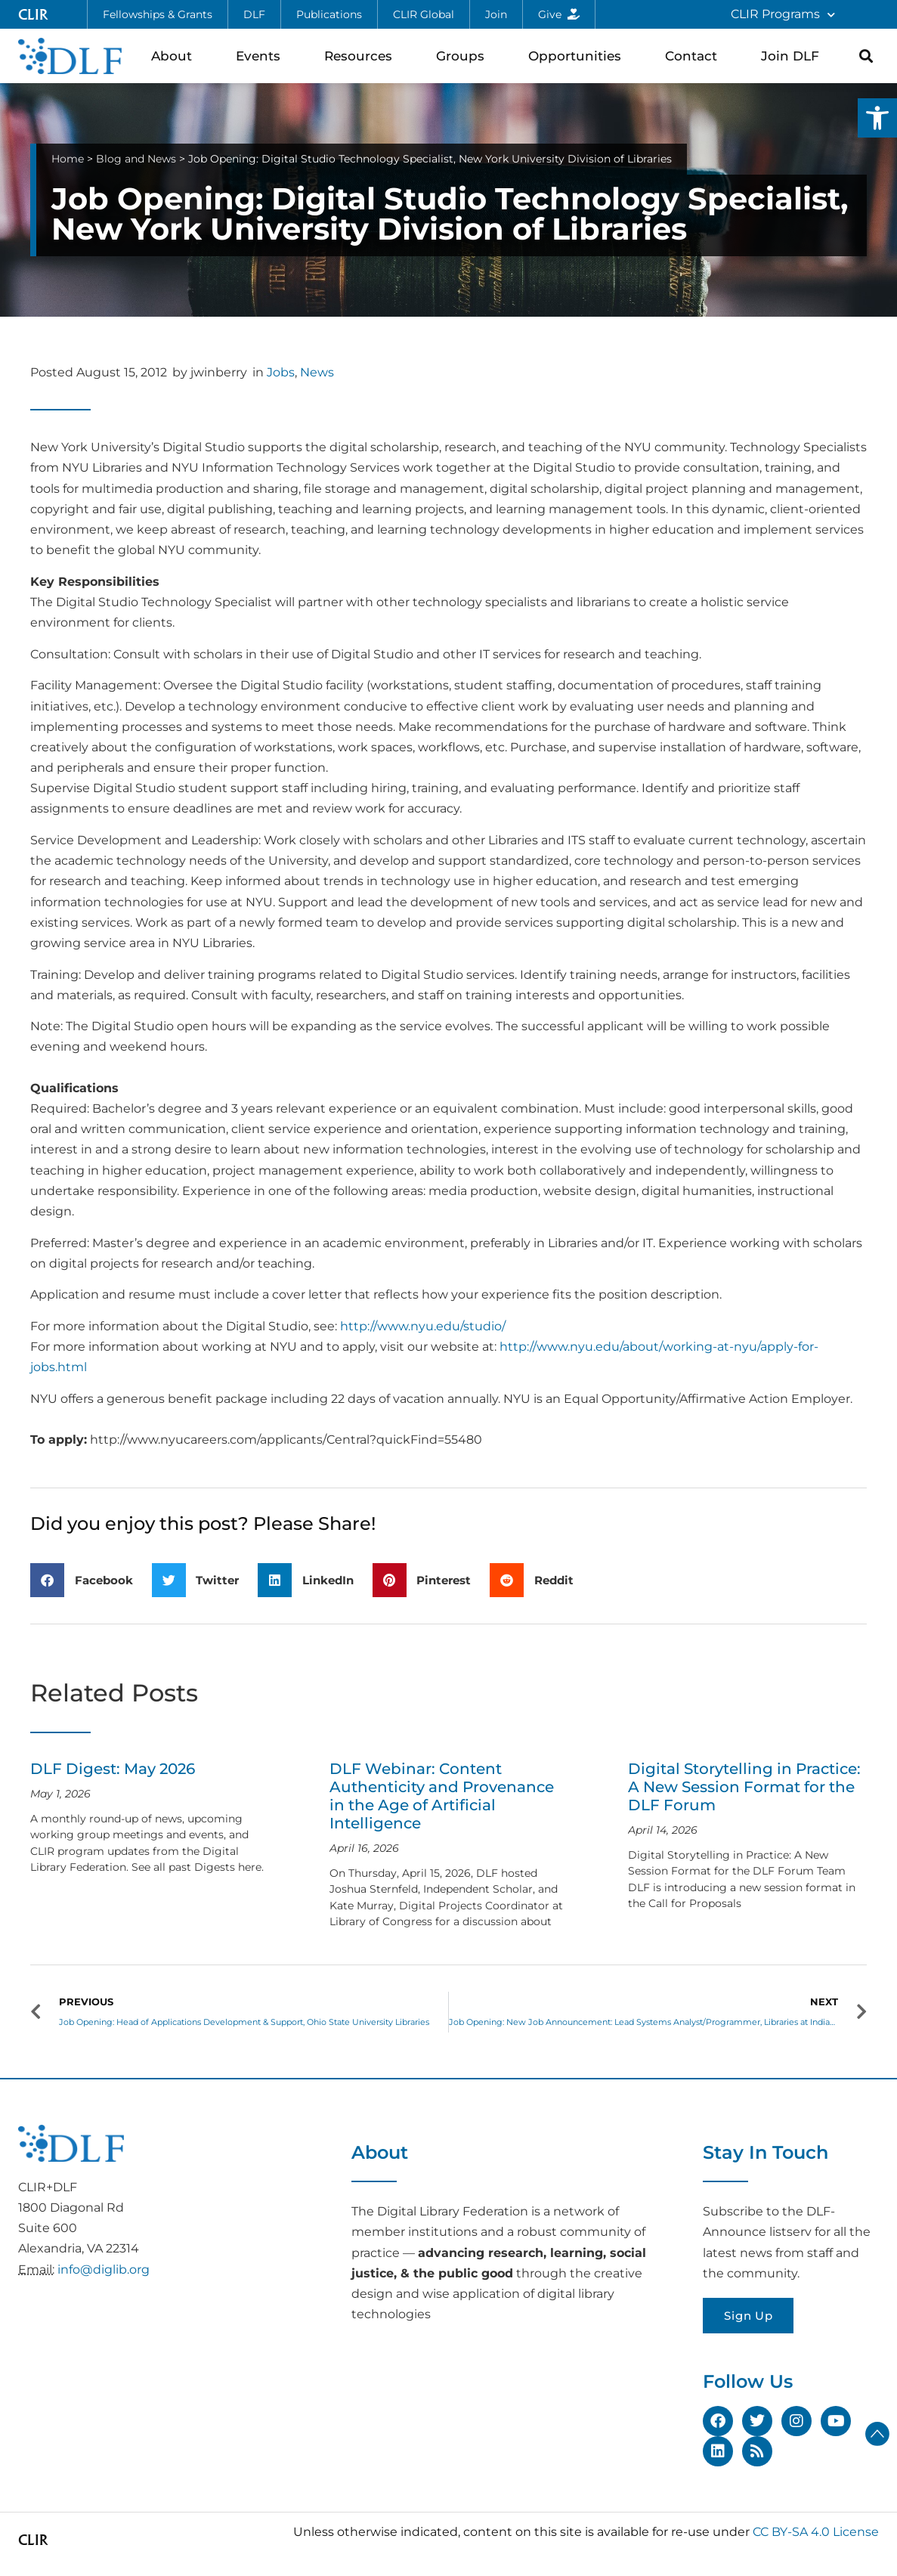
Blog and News (136, 159)
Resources (362, 55)
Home (67, 159)
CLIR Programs (783, 14)
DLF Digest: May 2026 (112, 1769)
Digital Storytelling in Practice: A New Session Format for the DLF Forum (744, 1787)
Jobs (281, 372)
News (317, 372)
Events (262, 55)
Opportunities (578, 55)
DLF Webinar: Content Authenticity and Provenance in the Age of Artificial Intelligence (441, 1796)
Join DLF (794, 55)
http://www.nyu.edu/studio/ (423, 1326)
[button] (877, 118)
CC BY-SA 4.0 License (816, 2532)
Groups (464, 55)
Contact (695, 55)
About (175, 55)
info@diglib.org (103, 2269)
